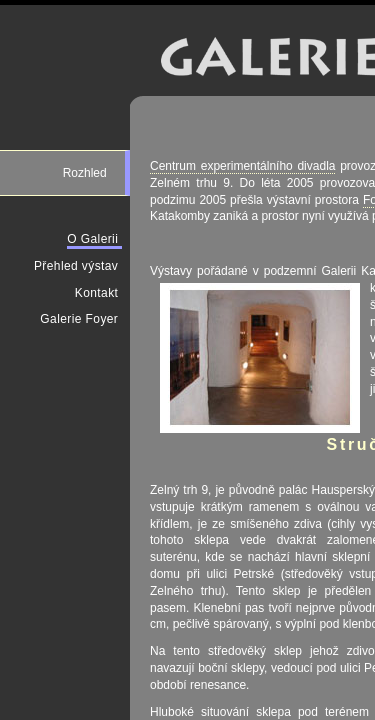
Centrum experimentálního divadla (242, 166)
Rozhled (86, 173)
